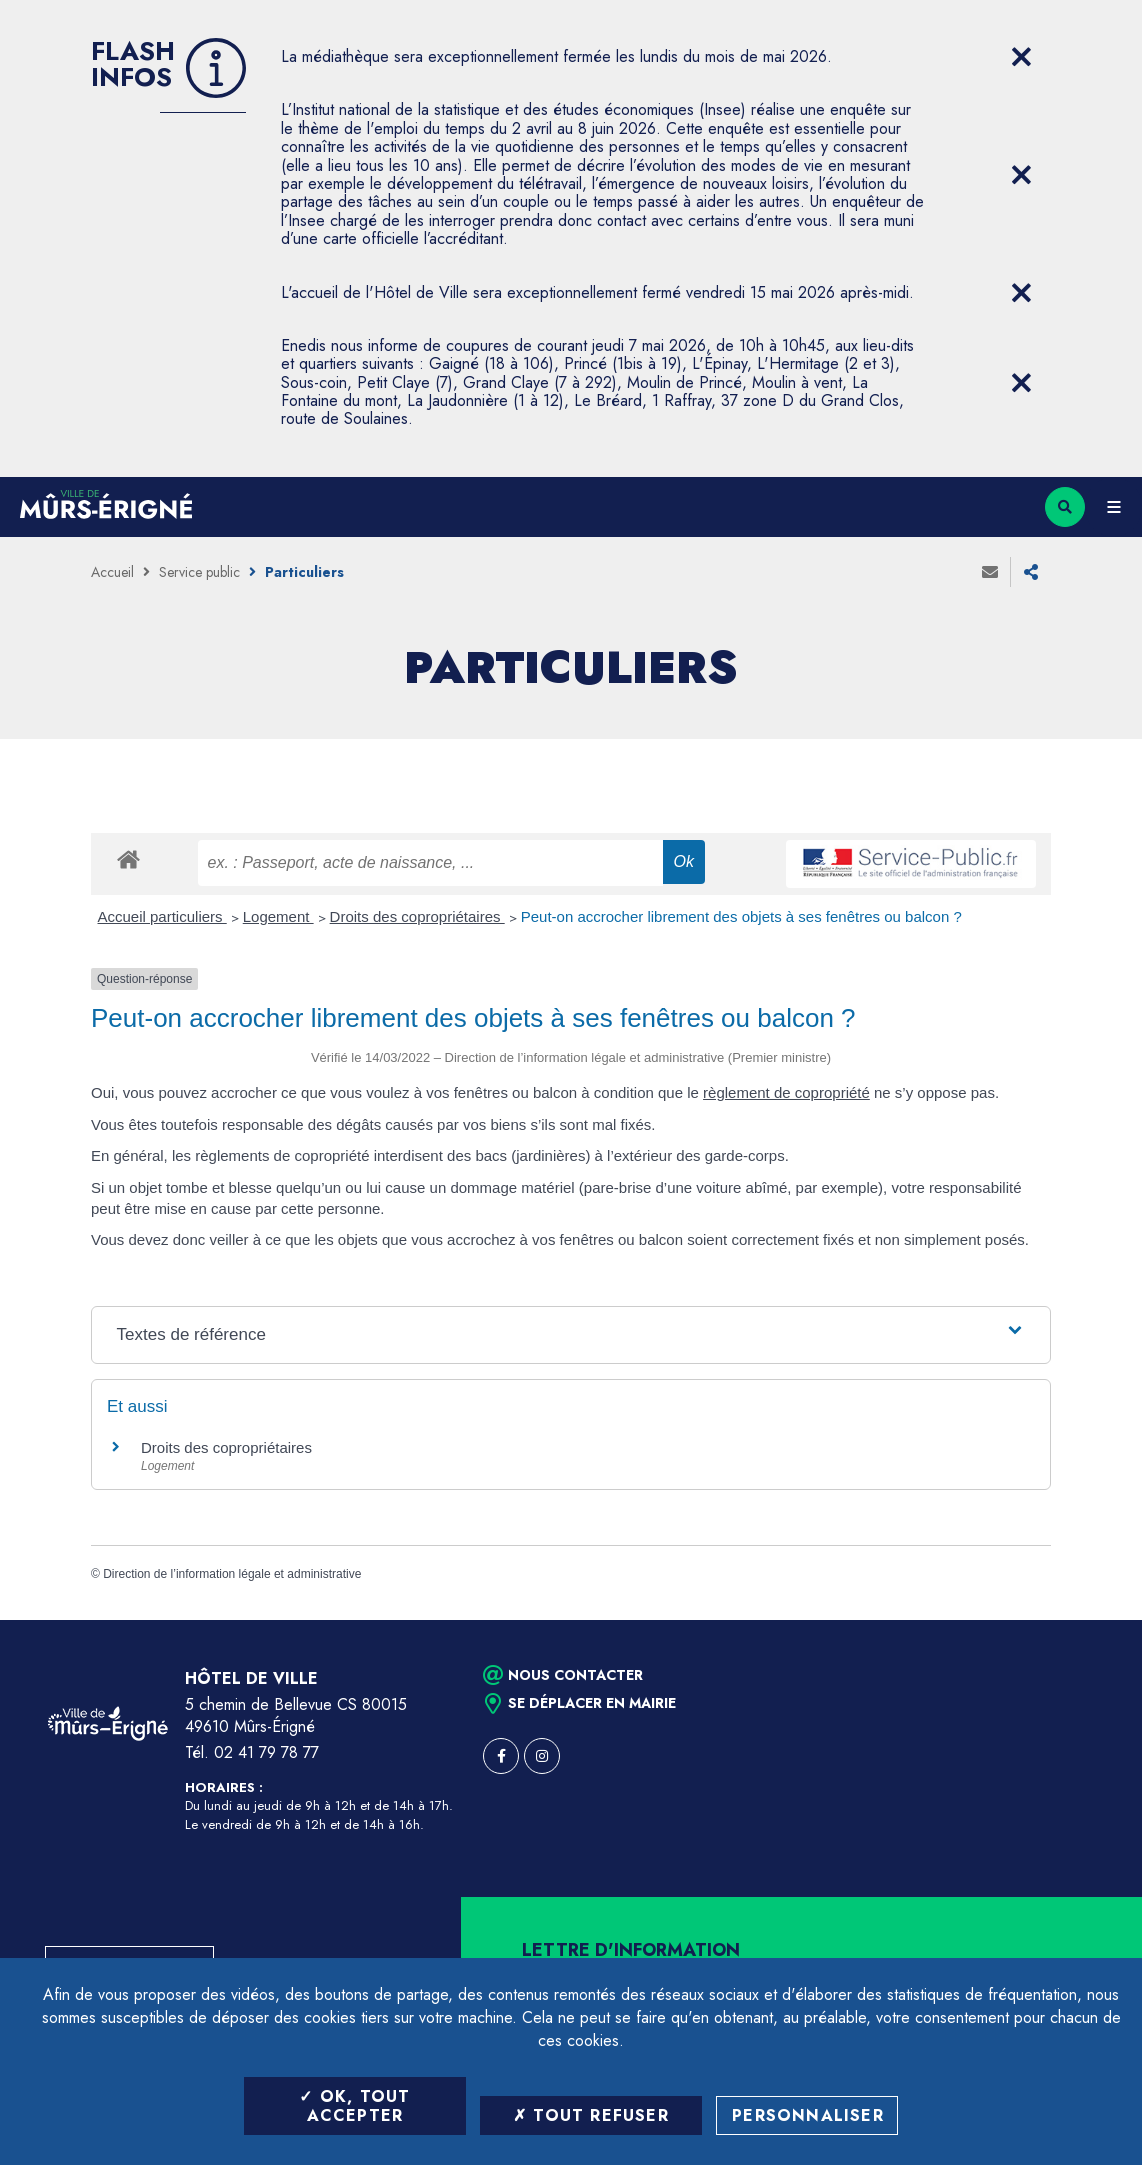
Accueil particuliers (162, 916)
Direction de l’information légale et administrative (232, 1574)
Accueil (112, 572)
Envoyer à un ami (990, 572)
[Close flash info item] (1021, 57)
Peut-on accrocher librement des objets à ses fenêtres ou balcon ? (741, 916)
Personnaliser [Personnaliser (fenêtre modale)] (808, 2115)
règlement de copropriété (786, 1092)
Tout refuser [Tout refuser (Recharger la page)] (591, 2115)
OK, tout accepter (354, 2106)
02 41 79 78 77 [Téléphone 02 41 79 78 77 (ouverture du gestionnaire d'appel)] (266, 1752)
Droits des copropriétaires (417, 916)
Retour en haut (1092, 1620)
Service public (199, 572)
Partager (1031, 572)
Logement (278, 916)
